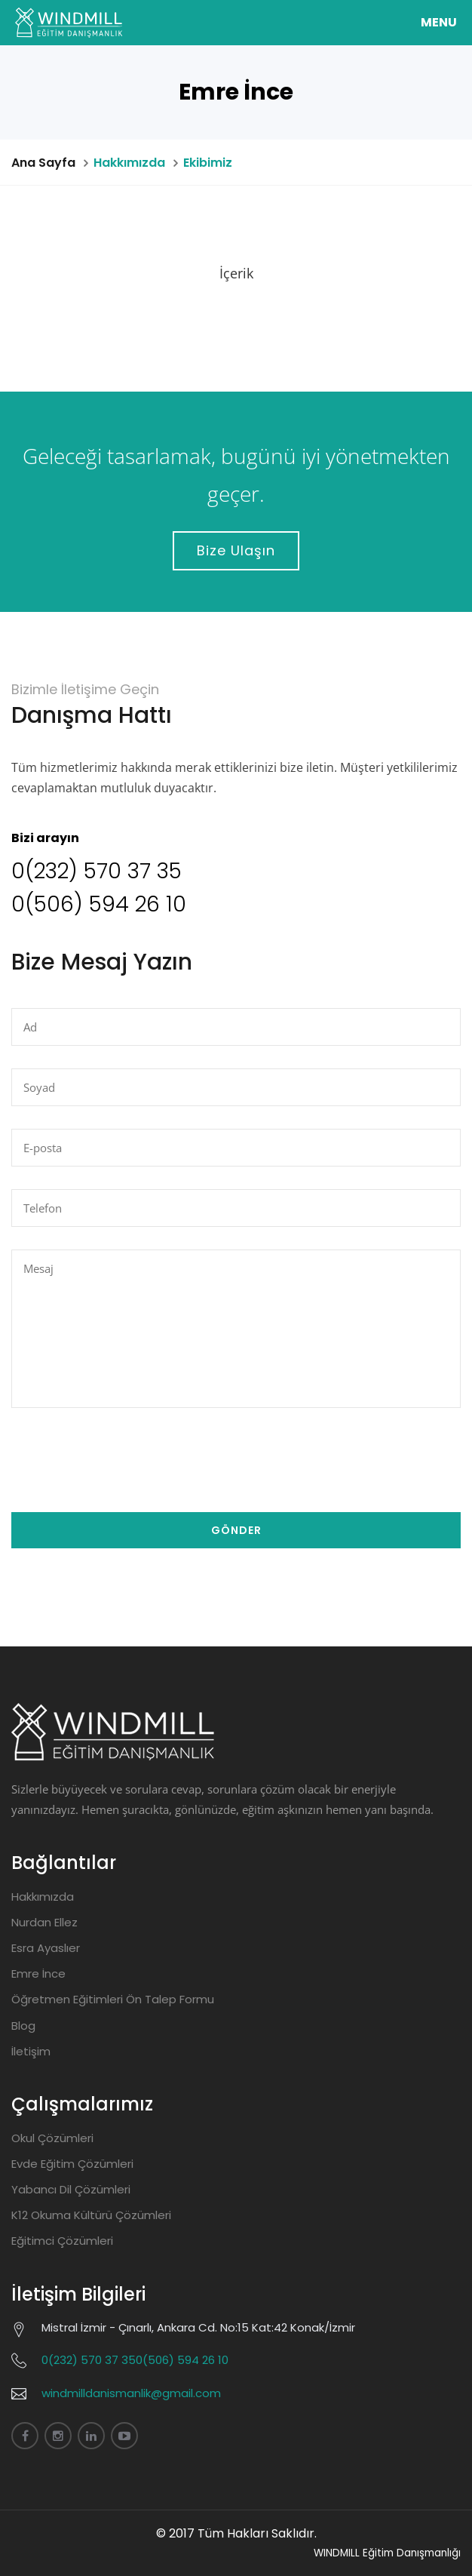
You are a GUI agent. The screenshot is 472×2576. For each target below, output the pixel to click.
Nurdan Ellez (44, 1922)
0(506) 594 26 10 (98, 904)
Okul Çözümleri (52, 2138)
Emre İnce (38, 1973)
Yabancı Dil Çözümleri (70, 2189)
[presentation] (126, 1460)
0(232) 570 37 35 (96, 871)
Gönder (236, 1530)
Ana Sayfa (43, 162)
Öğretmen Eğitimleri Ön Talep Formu (112, 1999)
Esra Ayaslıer (45, 1948)
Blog (23, 2025)
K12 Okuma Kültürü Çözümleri (91, 2215)
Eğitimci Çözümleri (62, 2241)
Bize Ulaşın (236, 550)
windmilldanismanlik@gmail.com (131, 2393)
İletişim (31, 2051)
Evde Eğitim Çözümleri (72, 2164)
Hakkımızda (42, 1896)
